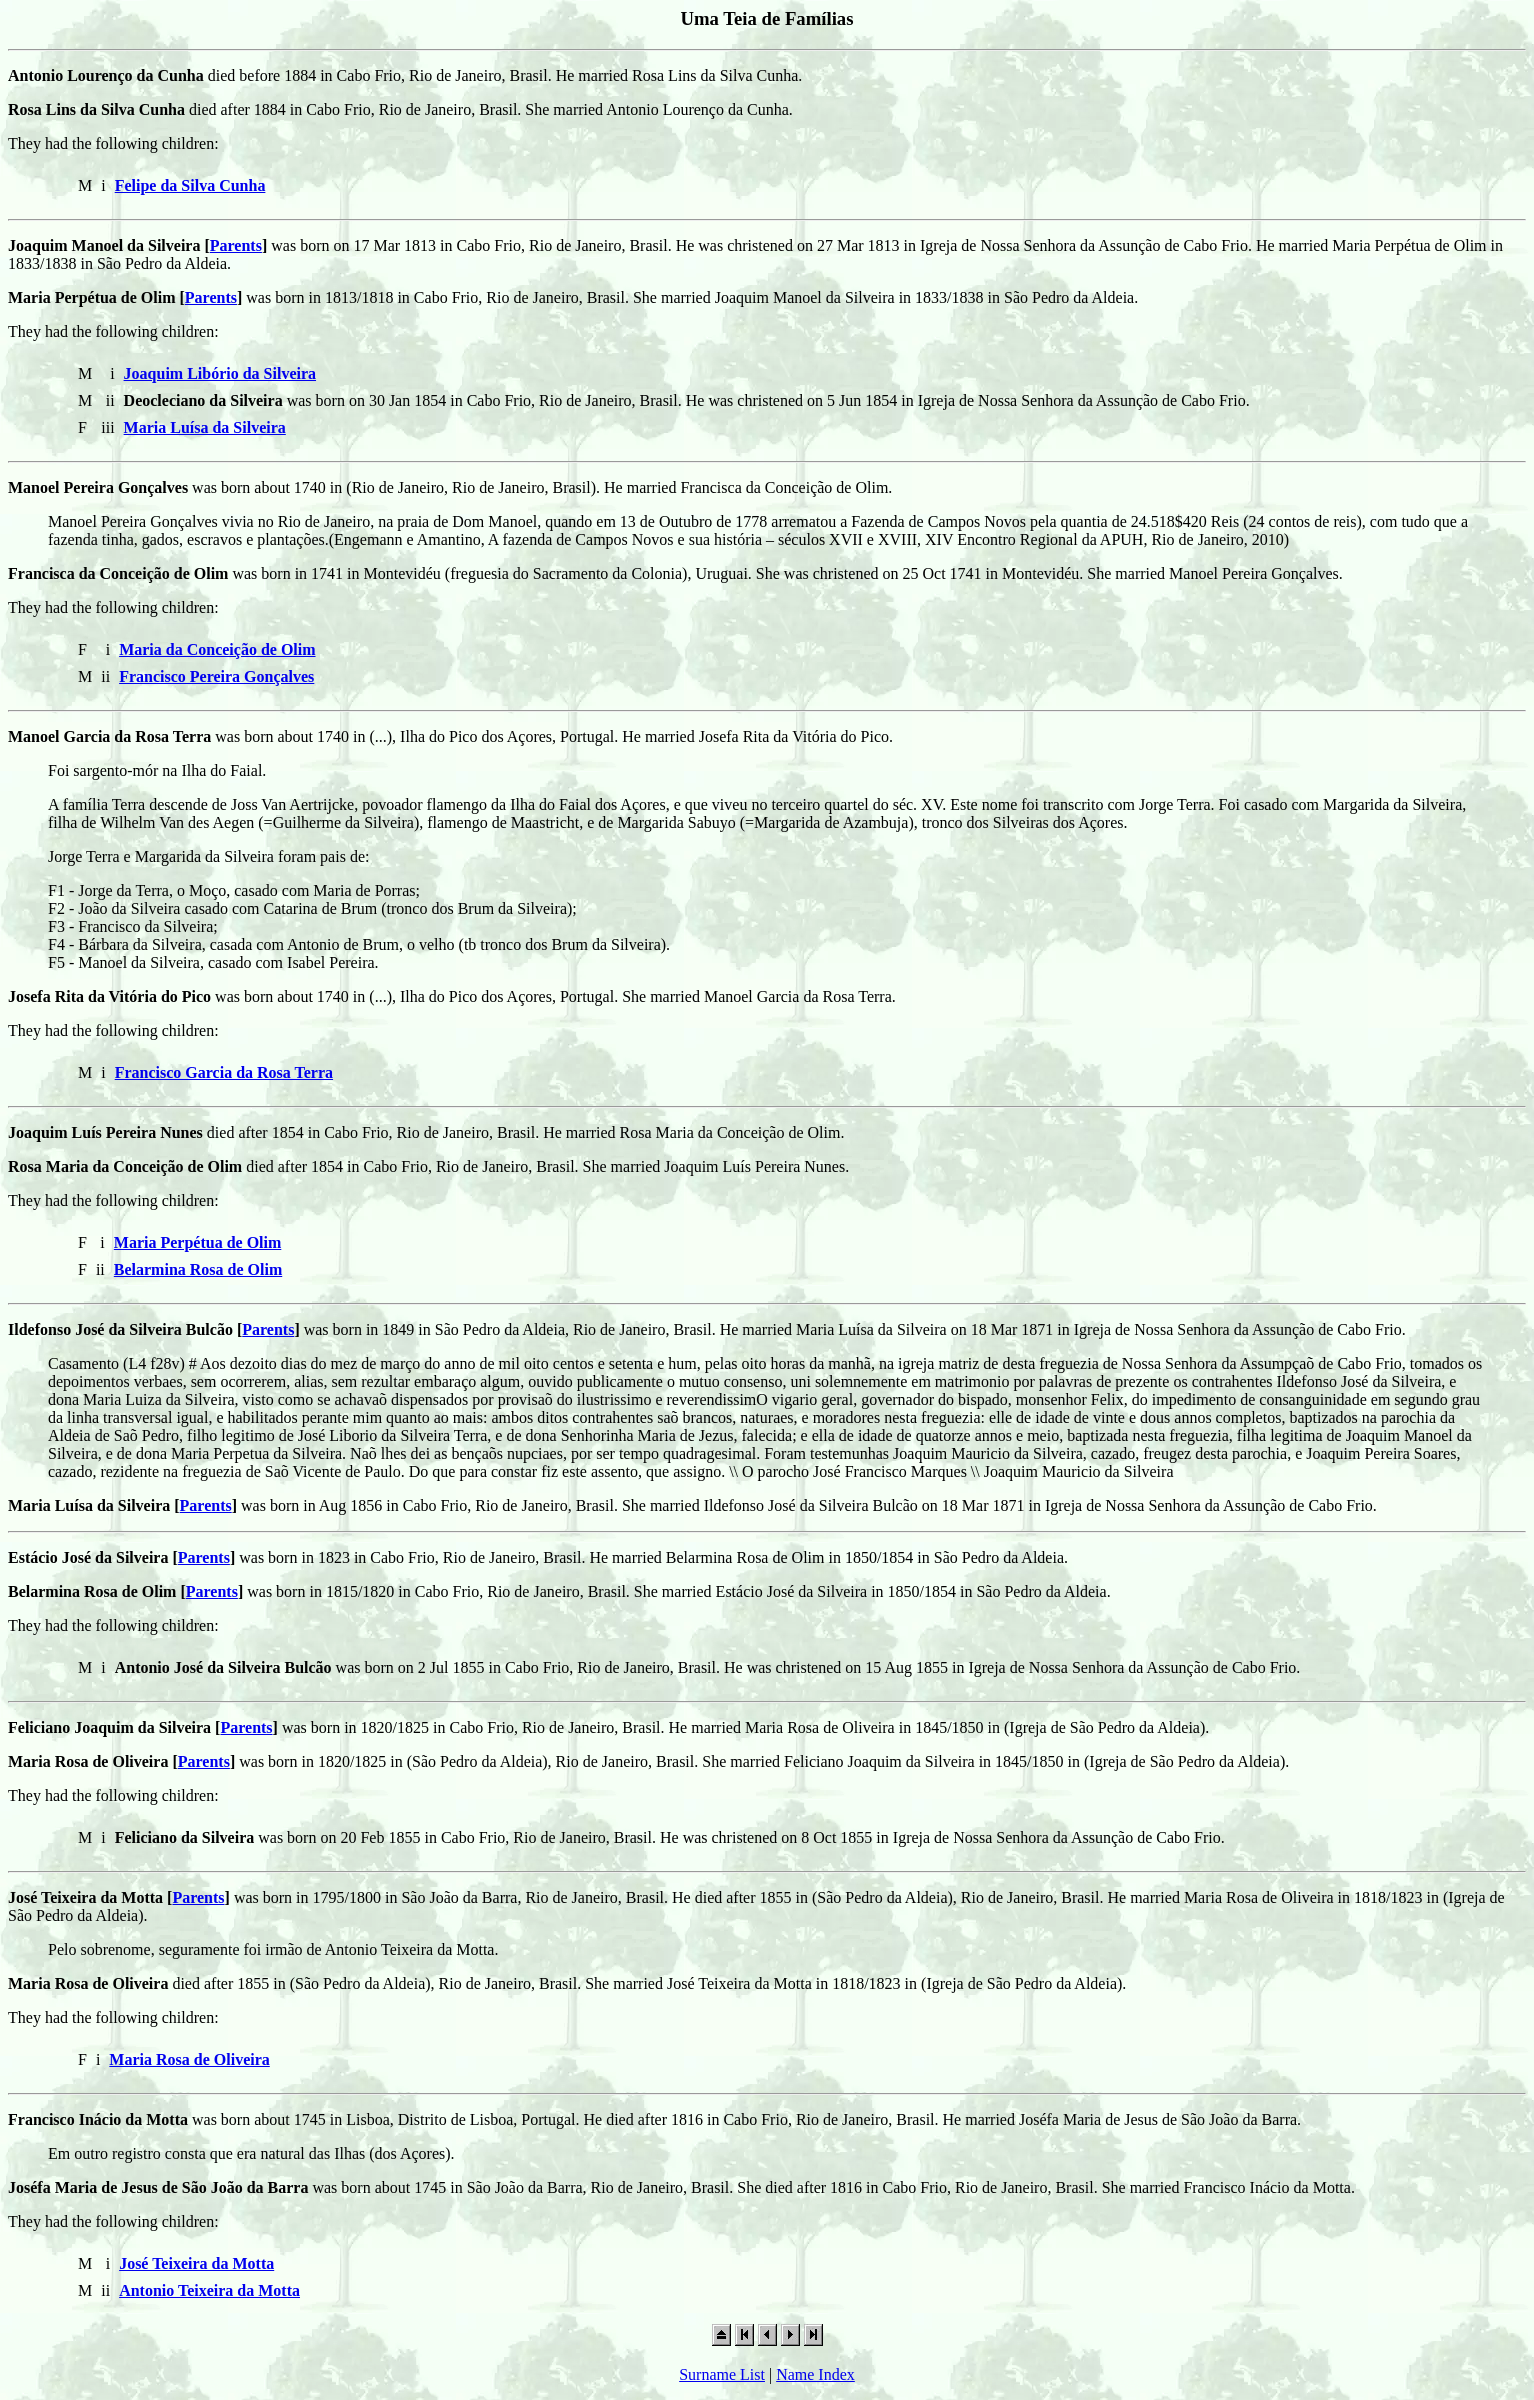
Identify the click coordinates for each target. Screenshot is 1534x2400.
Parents (236, 245)
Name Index (815, 2374)
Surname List (722, 2374)
